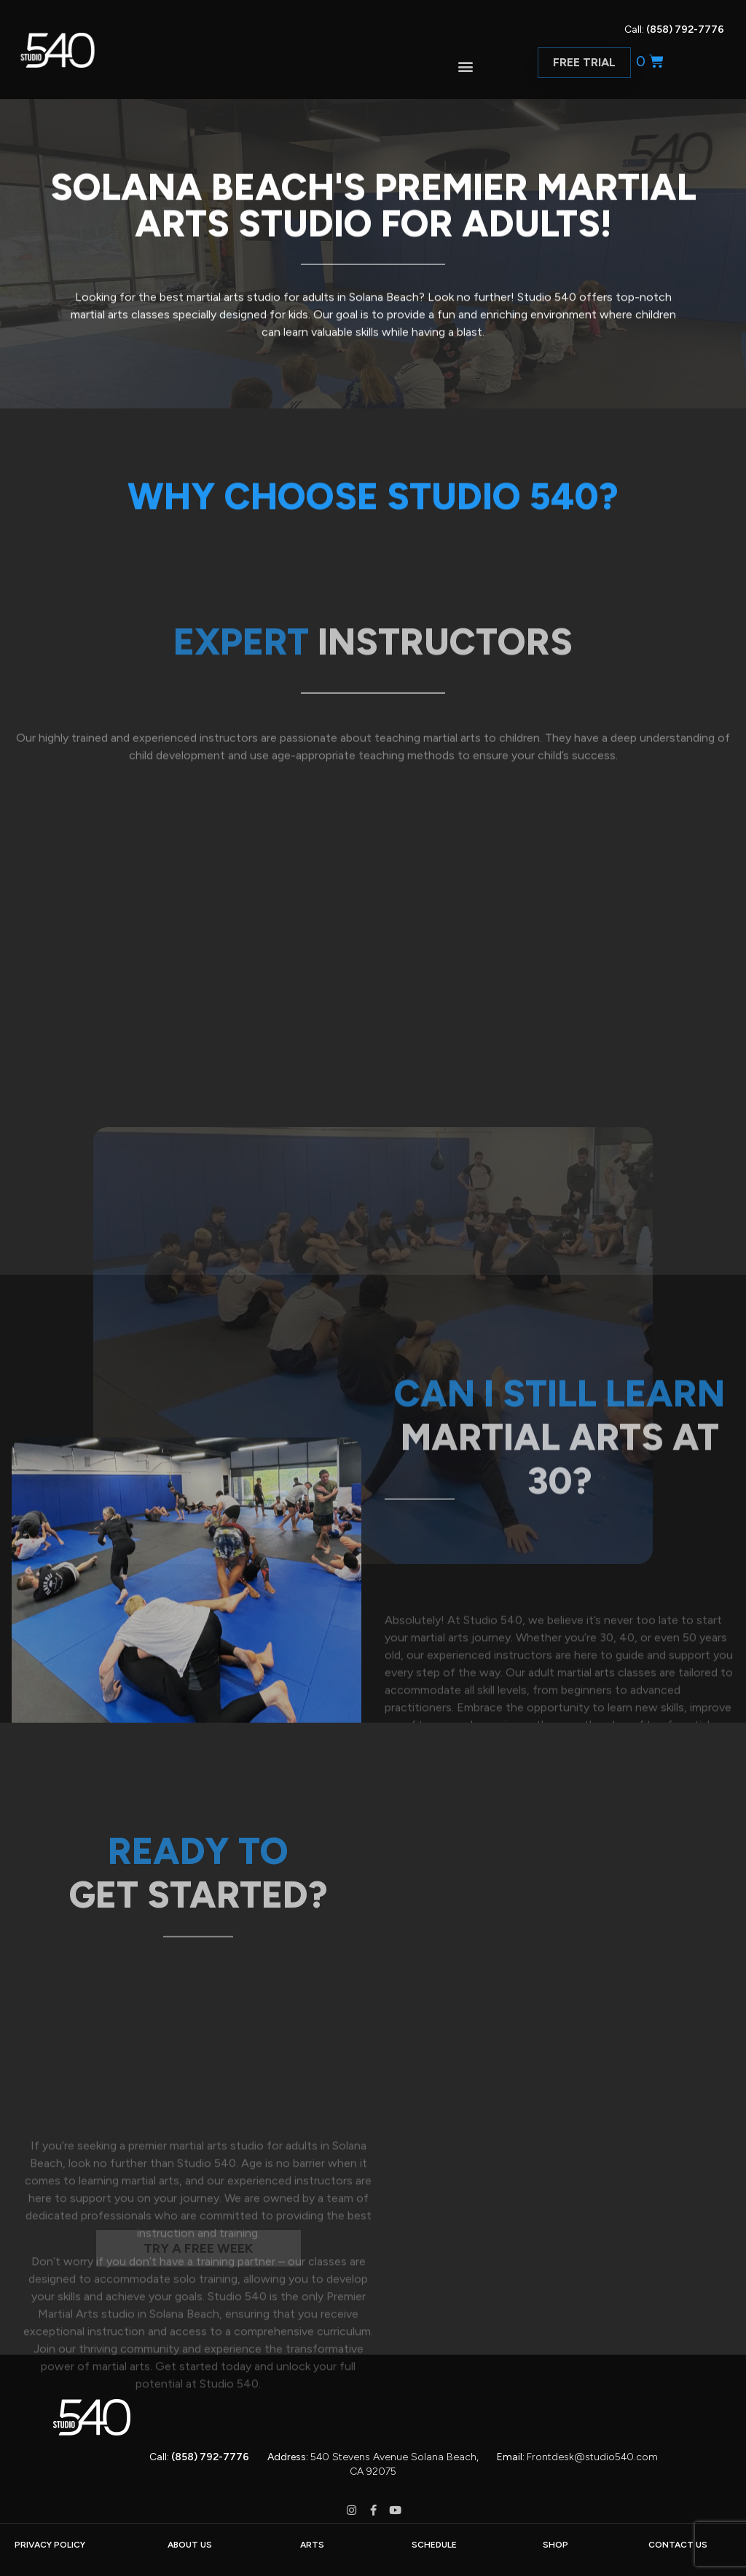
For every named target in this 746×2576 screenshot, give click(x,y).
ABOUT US (190, 2545)
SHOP (555, 2545)
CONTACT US (677, 2545)
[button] (466, 66)
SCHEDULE (434, 2545)
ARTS (312, 2545)
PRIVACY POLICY (50, 2545)
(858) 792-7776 (685, 29)
